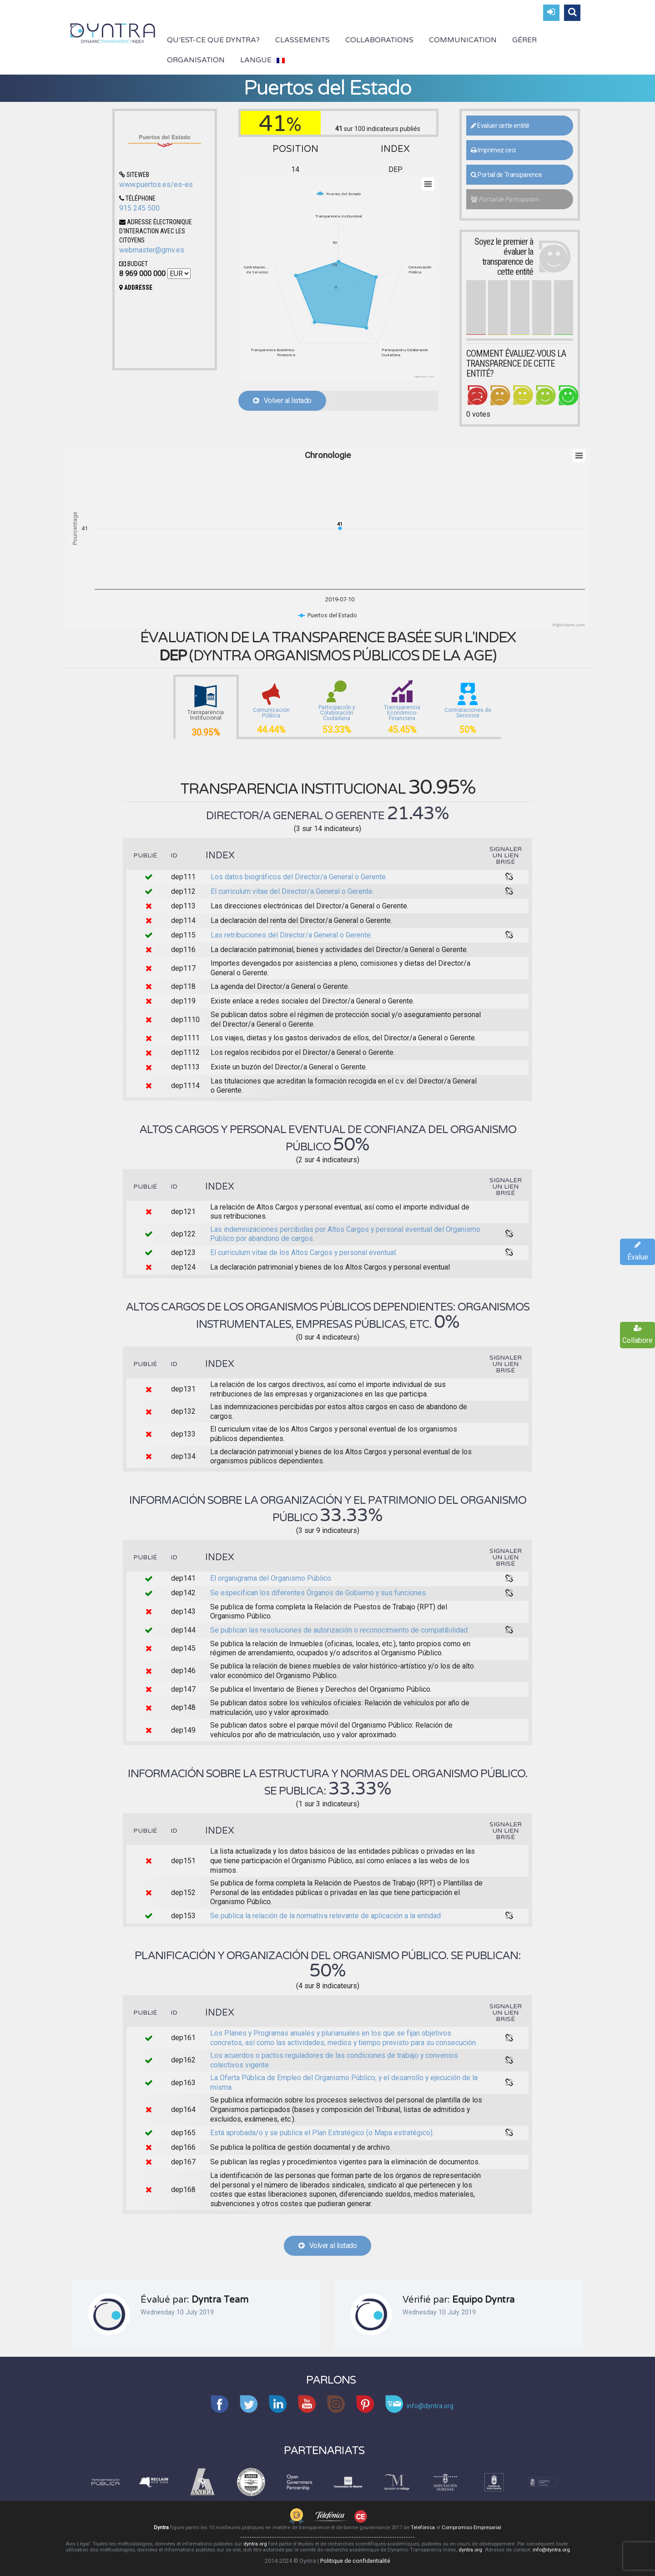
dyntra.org (255, 2544)
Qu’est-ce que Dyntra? (213, 40)
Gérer (524, 40)
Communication (463, 40)
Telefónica (423, 2528)
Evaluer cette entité (500, 125)
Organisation (196, 60)
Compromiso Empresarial (471, 2528)
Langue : (262, 60)
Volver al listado (282, 400)
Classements (302, 40)
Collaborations (379, 40)
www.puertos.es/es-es (156, 184)
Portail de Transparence (506, 174)
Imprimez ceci (493, 150)
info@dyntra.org (551, 2550)
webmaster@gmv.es (151, 250)
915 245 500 (139, 208)
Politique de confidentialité (355, 2560)
